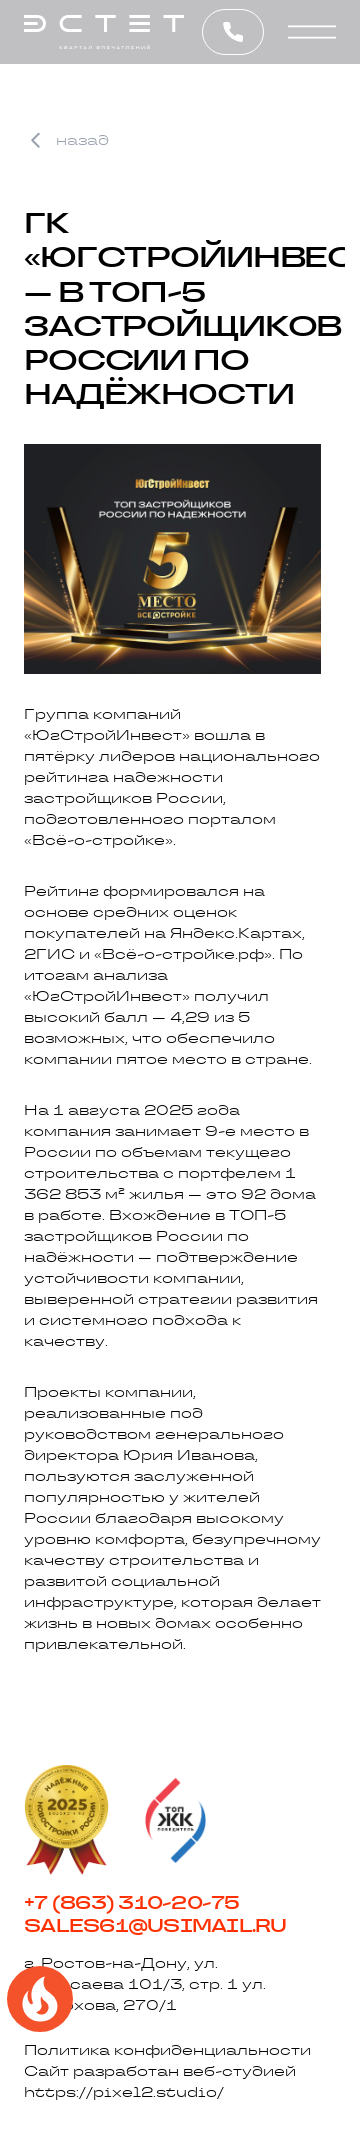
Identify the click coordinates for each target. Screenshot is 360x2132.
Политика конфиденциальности (167, 2050)
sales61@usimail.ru (155, 1926)
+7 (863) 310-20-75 (132, 1903)
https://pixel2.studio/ (124, 2092)
